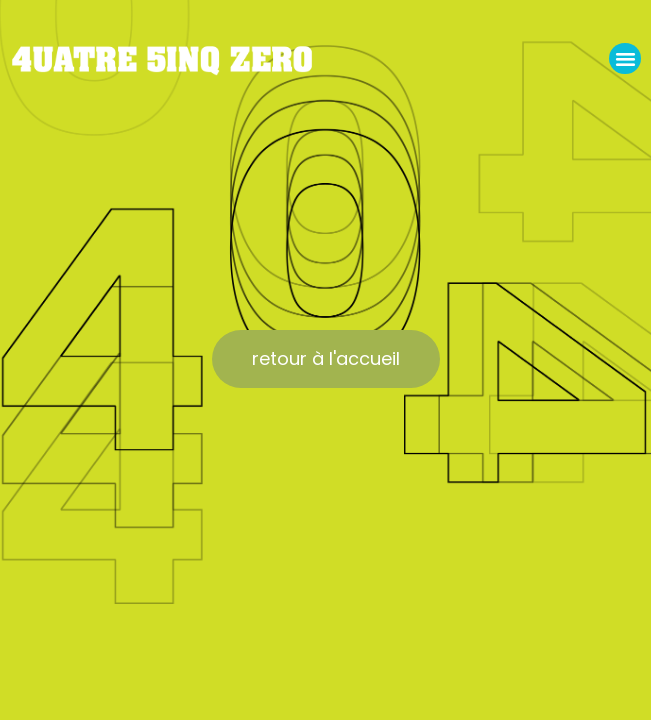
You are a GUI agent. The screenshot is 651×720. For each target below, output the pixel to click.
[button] (625, 59)
